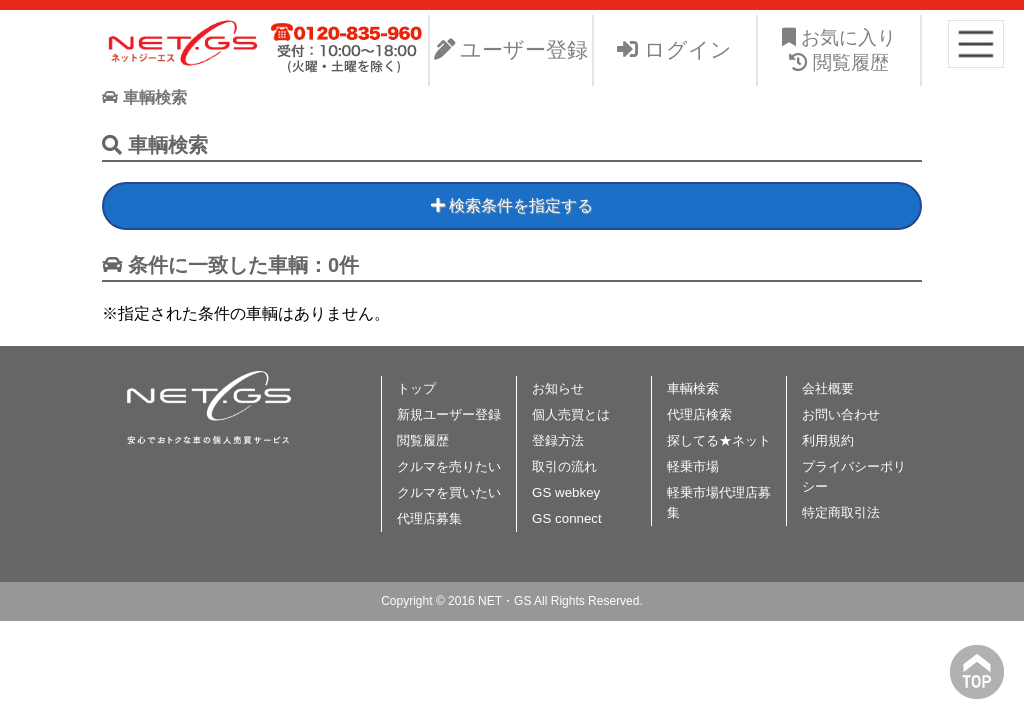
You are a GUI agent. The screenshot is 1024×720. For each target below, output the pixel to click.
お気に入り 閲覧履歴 (839, 50)
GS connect (567, 518)
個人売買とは (571, 414)
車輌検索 (693, 388)
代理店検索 (699, 414)
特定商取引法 (841, 512)
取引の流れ (564, 466)
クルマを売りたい (449, 466)
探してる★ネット (719, 440)
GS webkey (566, 492)
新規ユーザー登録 (449, 414)
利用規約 (828, 440)
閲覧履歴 (423, 440)
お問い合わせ (841, 414)
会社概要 (828, 388)
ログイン (674, 50)
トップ (416, 388)
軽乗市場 (693, 466)
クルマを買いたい (449, 492)
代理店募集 (429, 518)
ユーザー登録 (511, 50)
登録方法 (558, 440)
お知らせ (558, 388)
